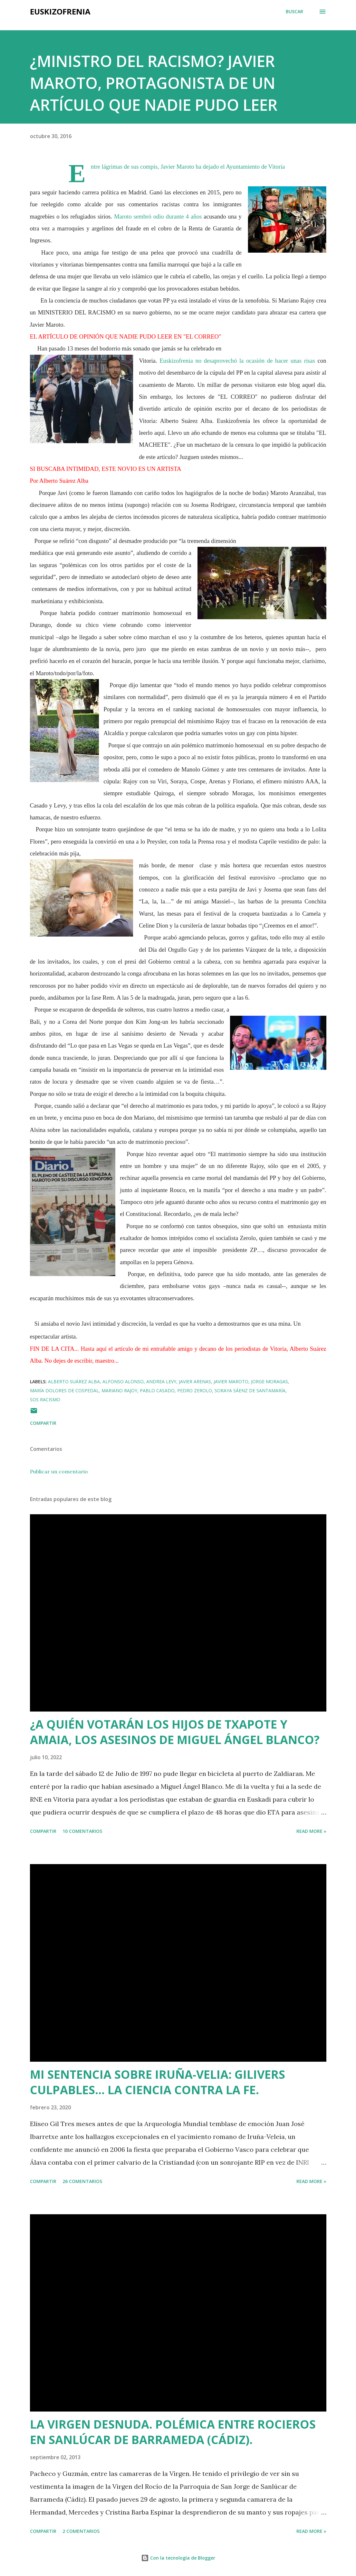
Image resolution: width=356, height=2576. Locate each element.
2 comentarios (81, 2531)
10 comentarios (82, 1831)
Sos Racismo (45, 1399)
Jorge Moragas (269, 1381)
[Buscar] (294, 11)
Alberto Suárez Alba (74, 1381)
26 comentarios (82, 2181)
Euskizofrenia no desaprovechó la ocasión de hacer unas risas (237, 360)
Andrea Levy (161, 1381)
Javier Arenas (195, 1381)
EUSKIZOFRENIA (60, 11)
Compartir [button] (43, 1423)
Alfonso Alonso (123, 1381)
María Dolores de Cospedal (64, 1390)
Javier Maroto (231, 1381)
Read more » (311, 1831)
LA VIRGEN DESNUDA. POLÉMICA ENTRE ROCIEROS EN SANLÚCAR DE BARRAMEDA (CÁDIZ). (173, 2432)
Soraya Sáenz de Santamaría (250, 1390)
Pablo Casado (157, 1390)
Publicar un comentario (59, 1471)
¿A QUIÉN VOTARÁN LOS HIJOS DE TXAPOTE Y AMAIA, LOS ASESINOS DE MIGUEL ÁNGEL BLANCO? (175, 1732)
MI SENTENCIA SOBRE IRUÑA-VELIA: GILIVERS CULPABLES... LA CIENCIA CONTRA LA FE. (157, 2082)
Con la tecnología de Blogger (178, 2558)
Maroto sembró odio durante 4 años (159, 216)
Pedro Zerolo (194, 1390)
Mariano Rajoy (119, 1390)
